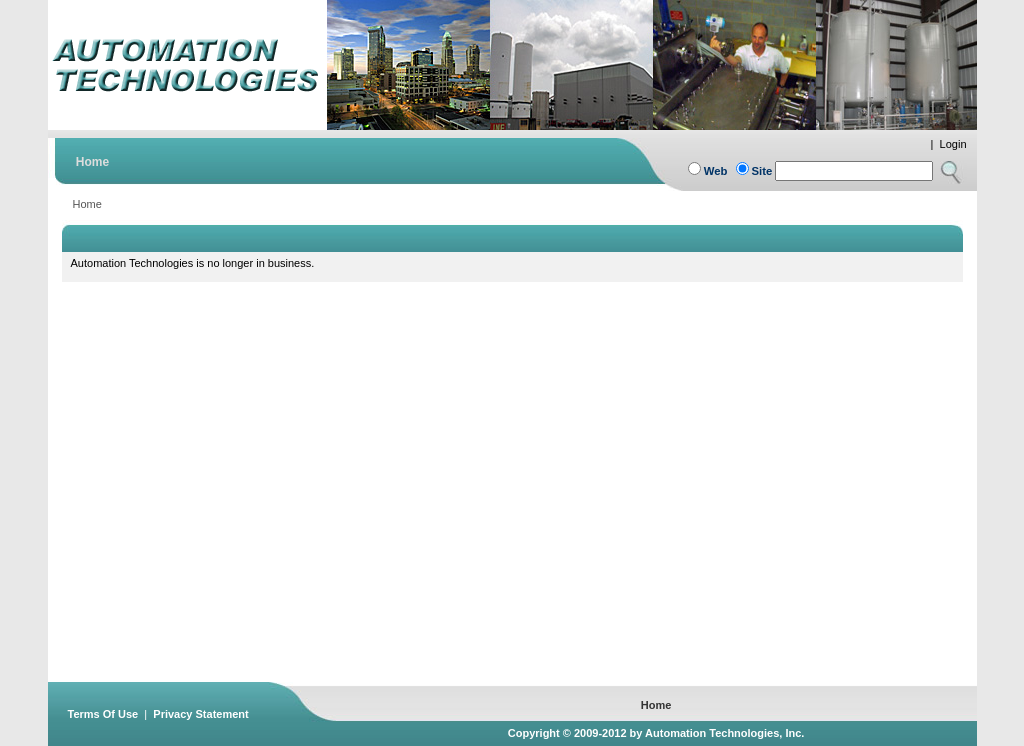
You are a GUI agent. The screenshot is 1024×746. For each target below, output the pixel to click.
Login (953, 144)
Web (716, 171)
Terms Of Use (103, 714)
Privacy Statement (200, 714)
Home (87, 204)
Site (762, 171)
